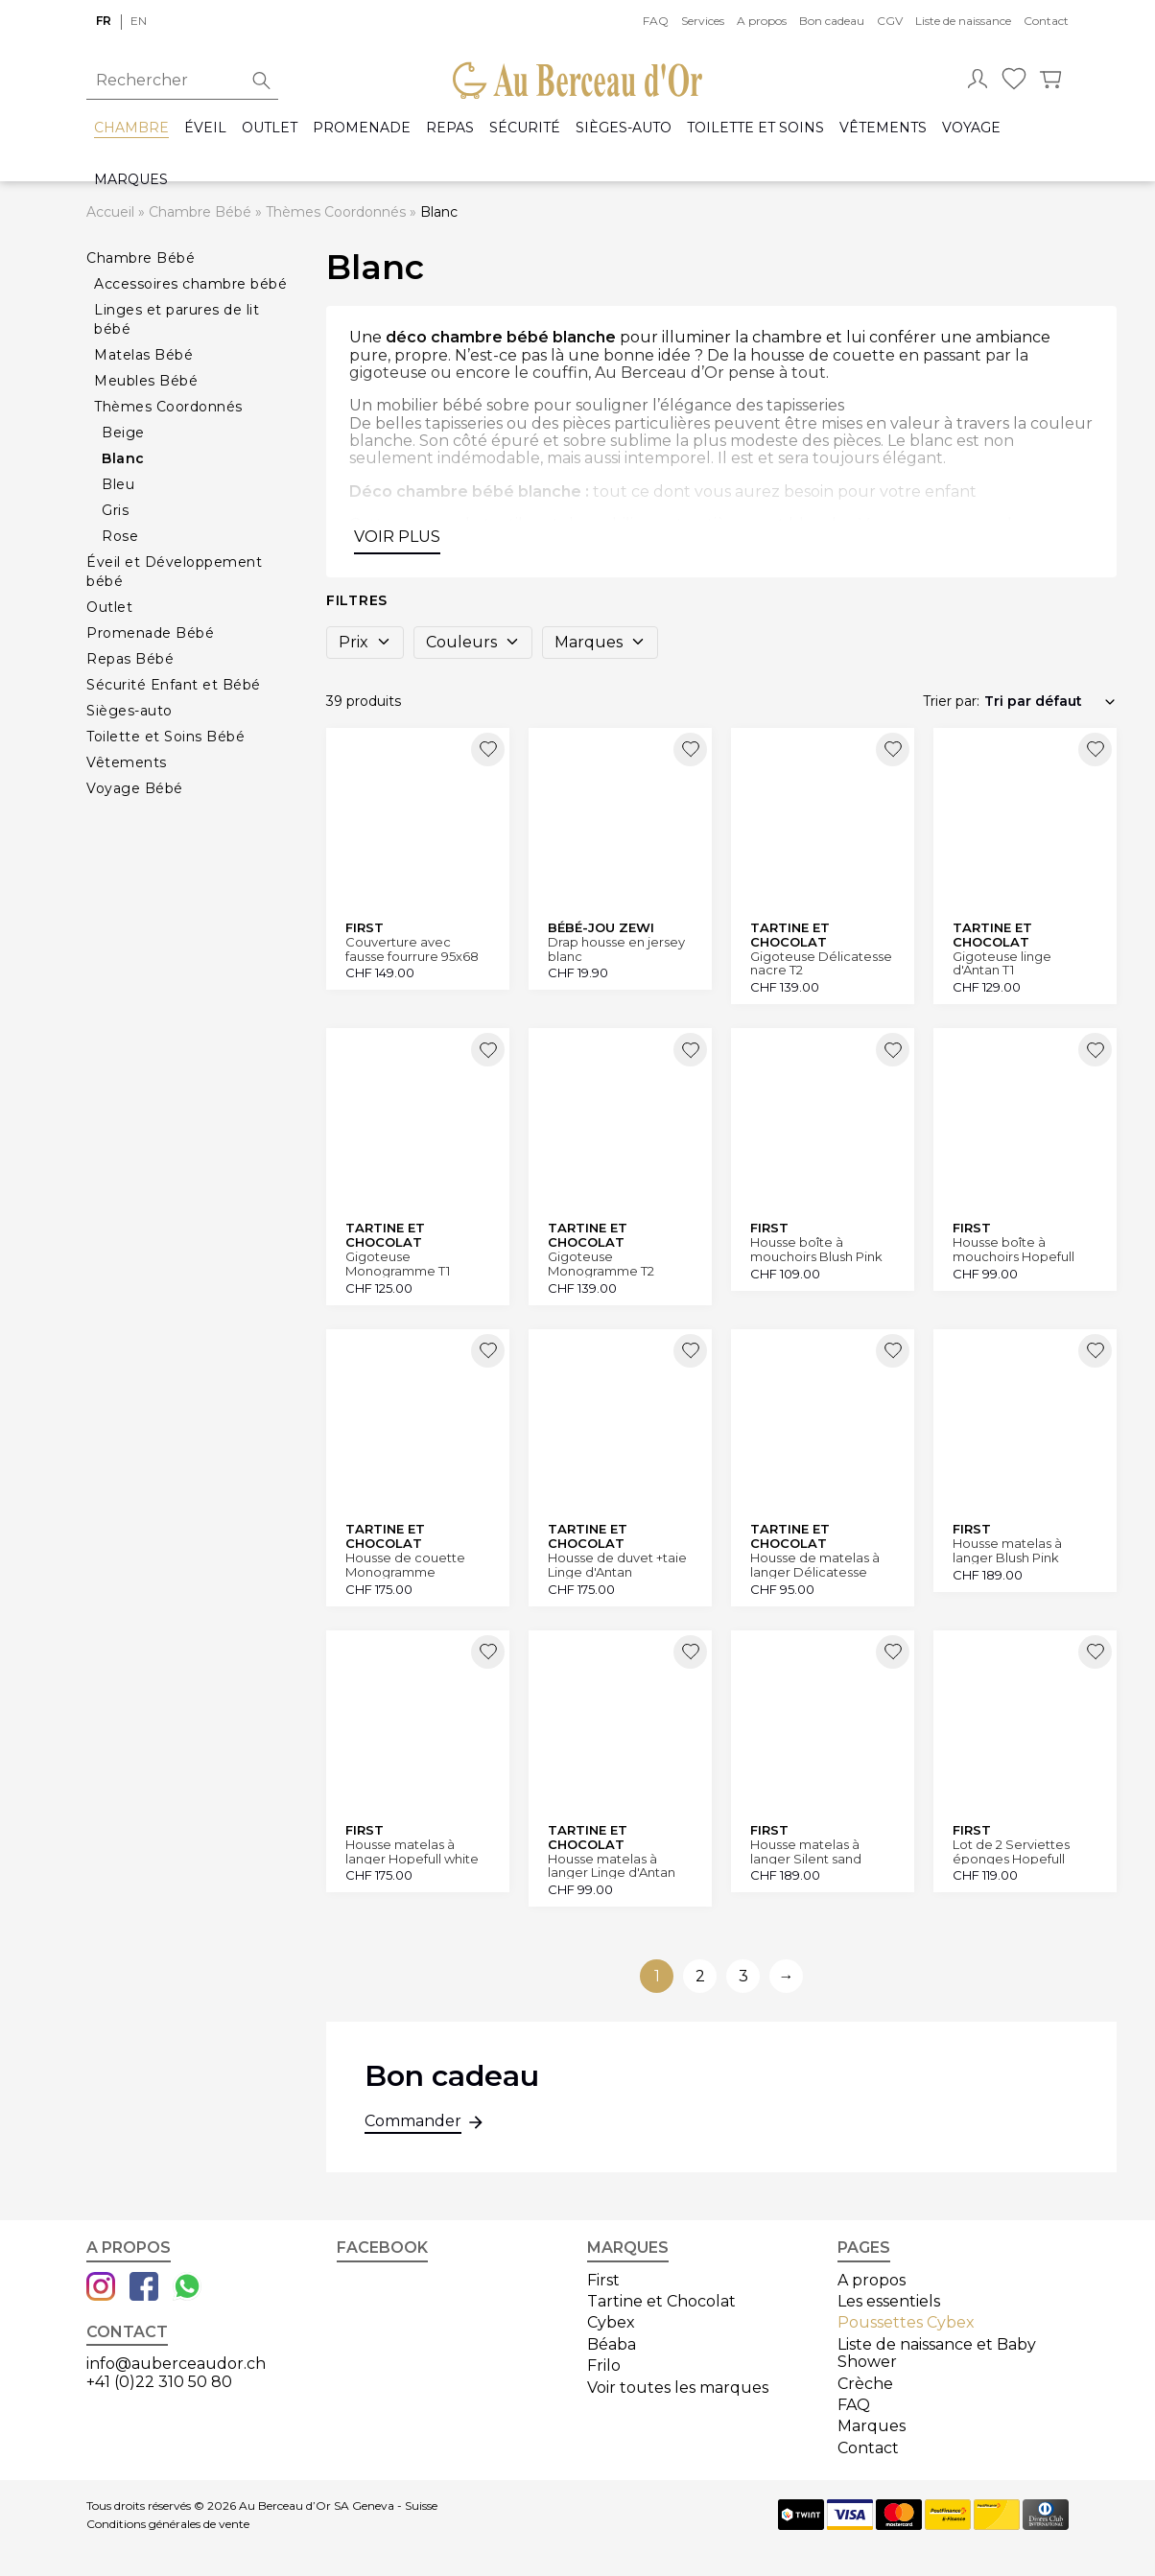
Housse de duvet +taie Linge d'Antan (617, 1565)
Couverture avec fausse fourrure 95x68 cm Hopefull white (412, 949)
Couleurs (473, 642)
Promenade (362, 128)
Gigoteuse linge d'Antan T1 (1002, 963)
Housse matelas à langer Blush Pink (1007, 1550)
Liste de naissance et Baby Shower (936, 2353)
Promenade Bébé (150, 633)
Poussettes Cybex (906, 2322)
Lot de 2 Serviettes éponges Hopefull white (1011, 1851)
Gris (115, 510)
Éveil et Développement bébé (174, 571)
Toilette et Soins (755, 128)
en (138, 20)
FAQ (656, 20)
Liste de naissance (963, 20)
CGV (890, 20)
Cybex (611, 2322)
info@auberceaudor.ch (176, 2363)
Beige (123, 432)
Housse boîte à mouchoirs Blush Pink (816, 1249)
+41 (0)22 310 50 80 (159, 2382)
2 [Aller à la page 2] (700, 1976)
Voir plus (397, 536)
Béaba (611, 2344)
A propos (762, 20)
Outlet (269, 128)
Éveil (205, 128)
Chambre (131, 128)
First (603, 2280)
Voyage (971, 128)
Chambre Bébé (200, 212)
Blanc (123, 458)
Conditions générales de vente (167, 2524)
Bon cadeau (831, 20)
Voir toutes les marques (677, 2387)
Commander (413, 2123)
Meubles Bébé (146, 380)
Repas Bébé (130, 658)
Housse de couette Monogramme (405, 1565)
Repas (450, 128)
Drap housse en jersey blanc (616, 949)
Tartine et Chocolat (661, 2301)
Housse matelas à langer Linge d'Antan (611, 1866)
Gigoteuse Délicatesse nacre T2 (821, 963)
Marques (131, 180)
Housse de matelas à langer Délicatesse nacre (815, 1565)
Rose (120, 536)
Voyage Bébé (134, 788)
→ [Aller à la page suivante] (786, 1976)
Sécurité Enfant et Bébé (173, 684)
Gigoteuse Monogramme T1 (397, 1263)
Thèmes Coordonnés (336, 212)
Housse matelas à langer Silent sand (805, 1851)
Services (702, 20)
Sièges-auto (624, 128)
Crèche (865, 2384)
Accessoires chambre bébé (190, 284)
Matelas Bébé (143, 354)
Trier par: (951, 701)
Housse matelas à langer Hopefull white (412, 1851)
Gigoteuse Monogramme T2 (601, 1263)
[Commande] (1050, 701)
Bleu (118, 484)
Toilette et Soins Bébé (165, 736)
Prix (365, 642)
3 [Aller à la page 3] (743, 1976)
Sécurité (524, 128)
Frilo (604, 2365)
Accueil (110, 212)
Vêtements (883, 128)
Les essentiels (888, 2301)
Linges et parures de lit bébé (176, 319)
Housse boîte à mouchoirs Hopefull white (1013, 1249)
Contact (1046, 20)
